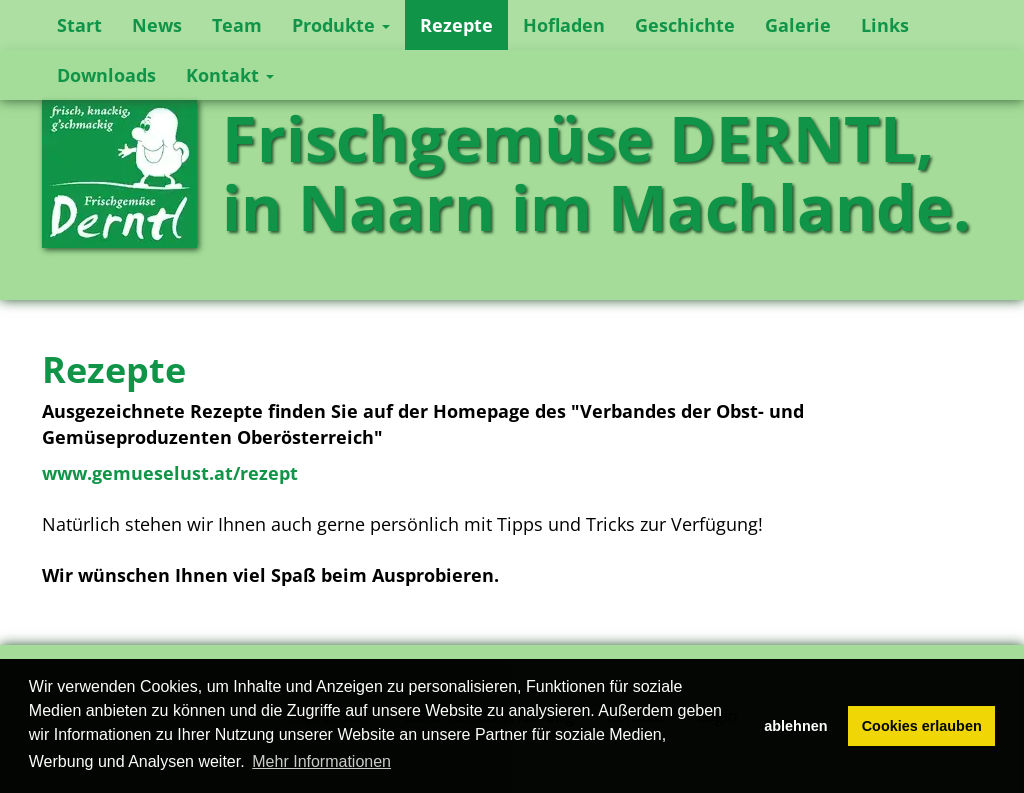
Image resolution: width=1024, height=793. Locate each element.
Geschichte (685, 25)
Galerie (798, 25)
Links (885, 25)
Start (79, 25)
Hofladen (564, 25)
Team (237, 25)
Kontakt (230, 75)
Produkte (341, 25)
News (157, 25)
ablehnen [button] (795, 726)
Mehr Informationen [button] (321, 761)
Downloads (106, 75)
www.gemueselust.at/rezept (170, 473)
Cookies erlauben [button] (922, 726)
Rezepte (456, 25)
